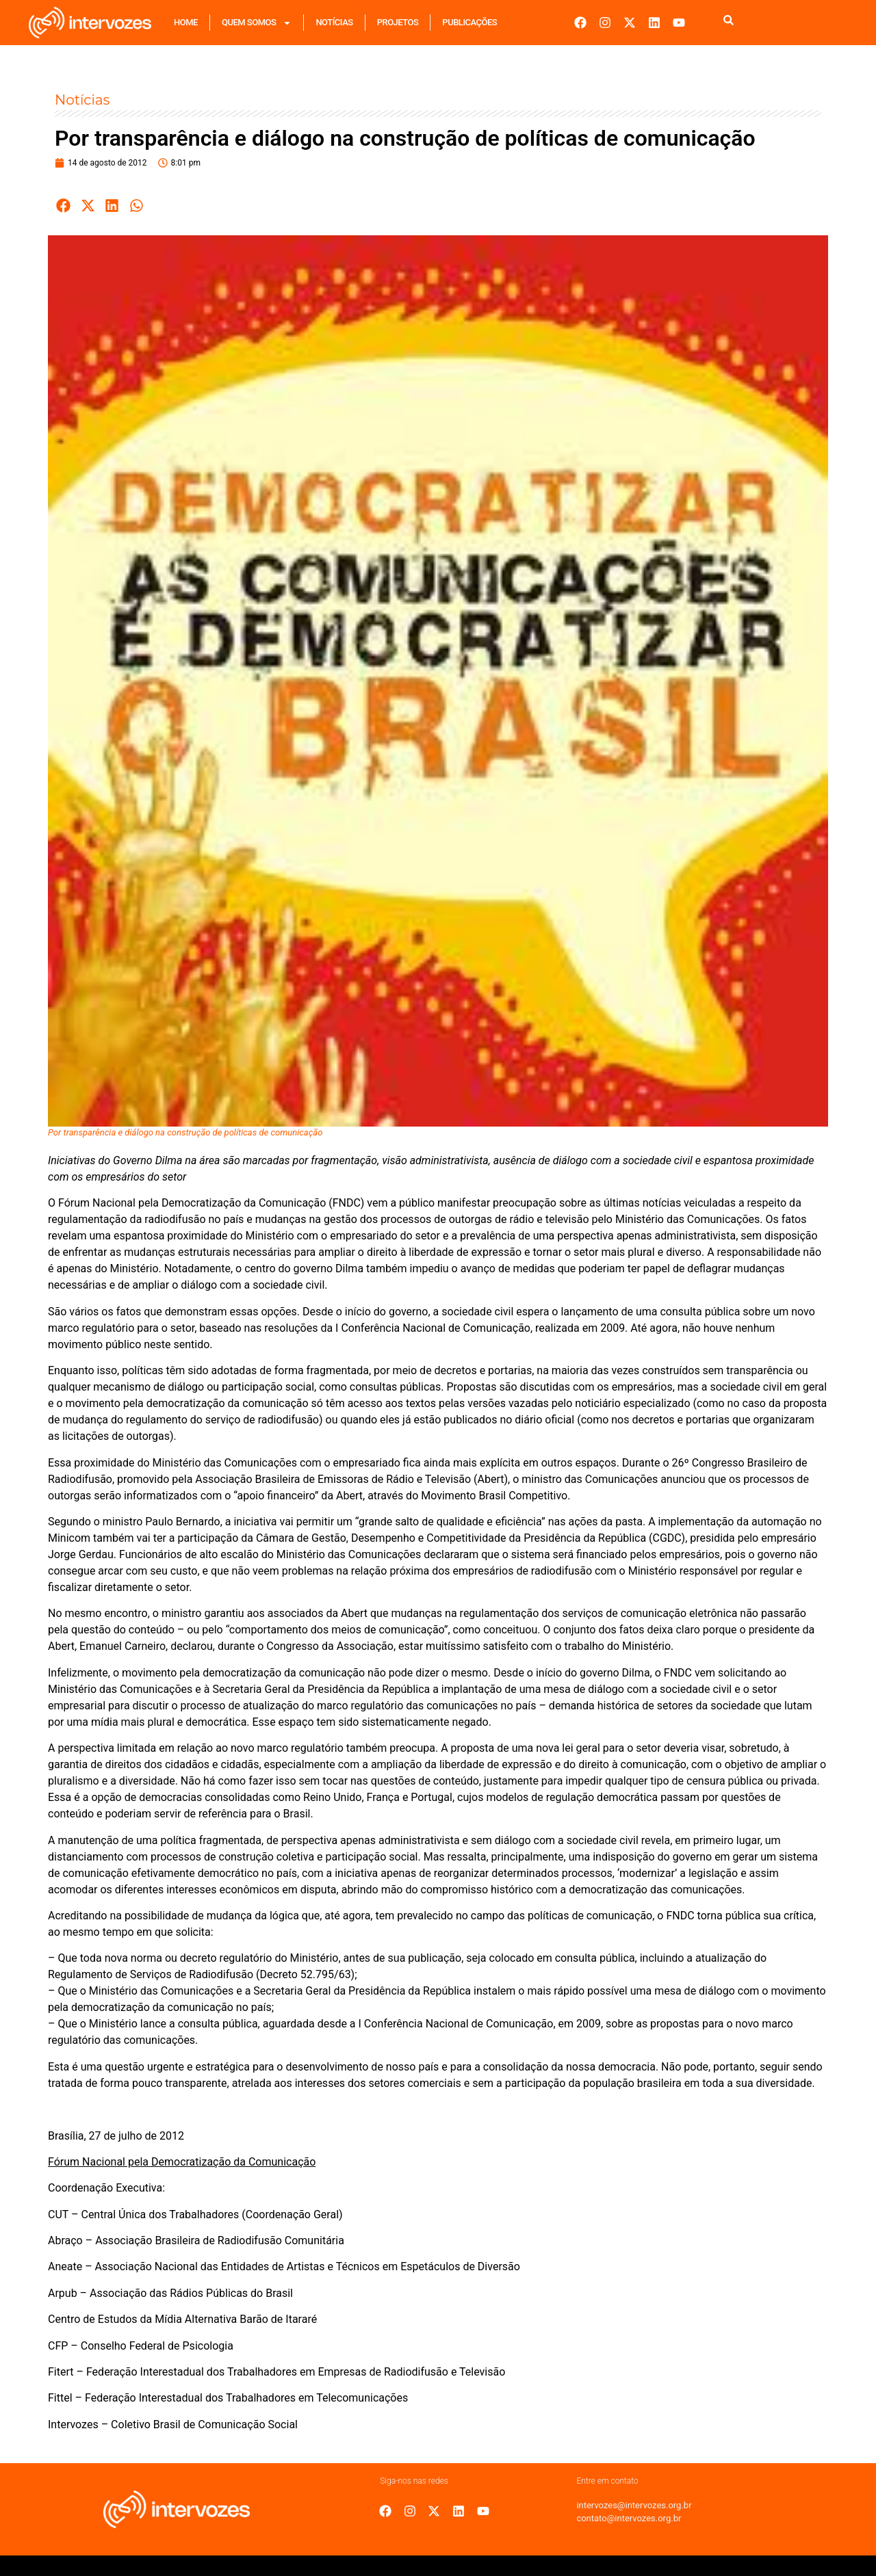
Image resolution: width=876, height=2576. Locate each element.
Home (186, 22)
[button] (64, 205)
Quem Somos (257, 23)
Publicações (469, 22)
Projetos (398, 22)
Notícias (333, 22)
